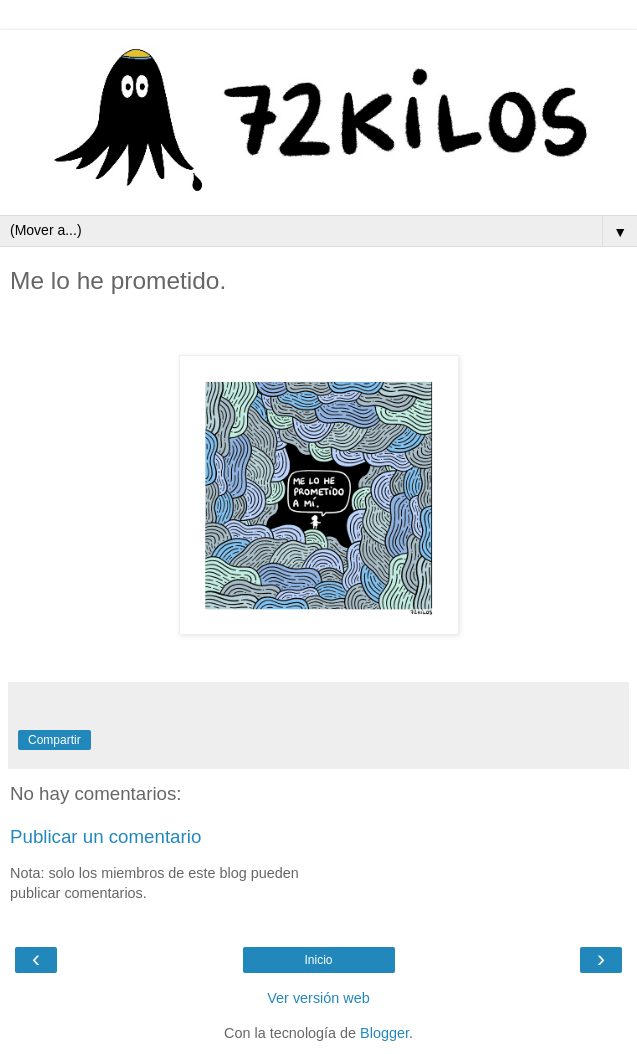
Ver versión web (318, 998)
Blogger (384, 1033)
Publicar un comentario (105, 836)
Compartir (54, 740)
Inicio (318, 960)
